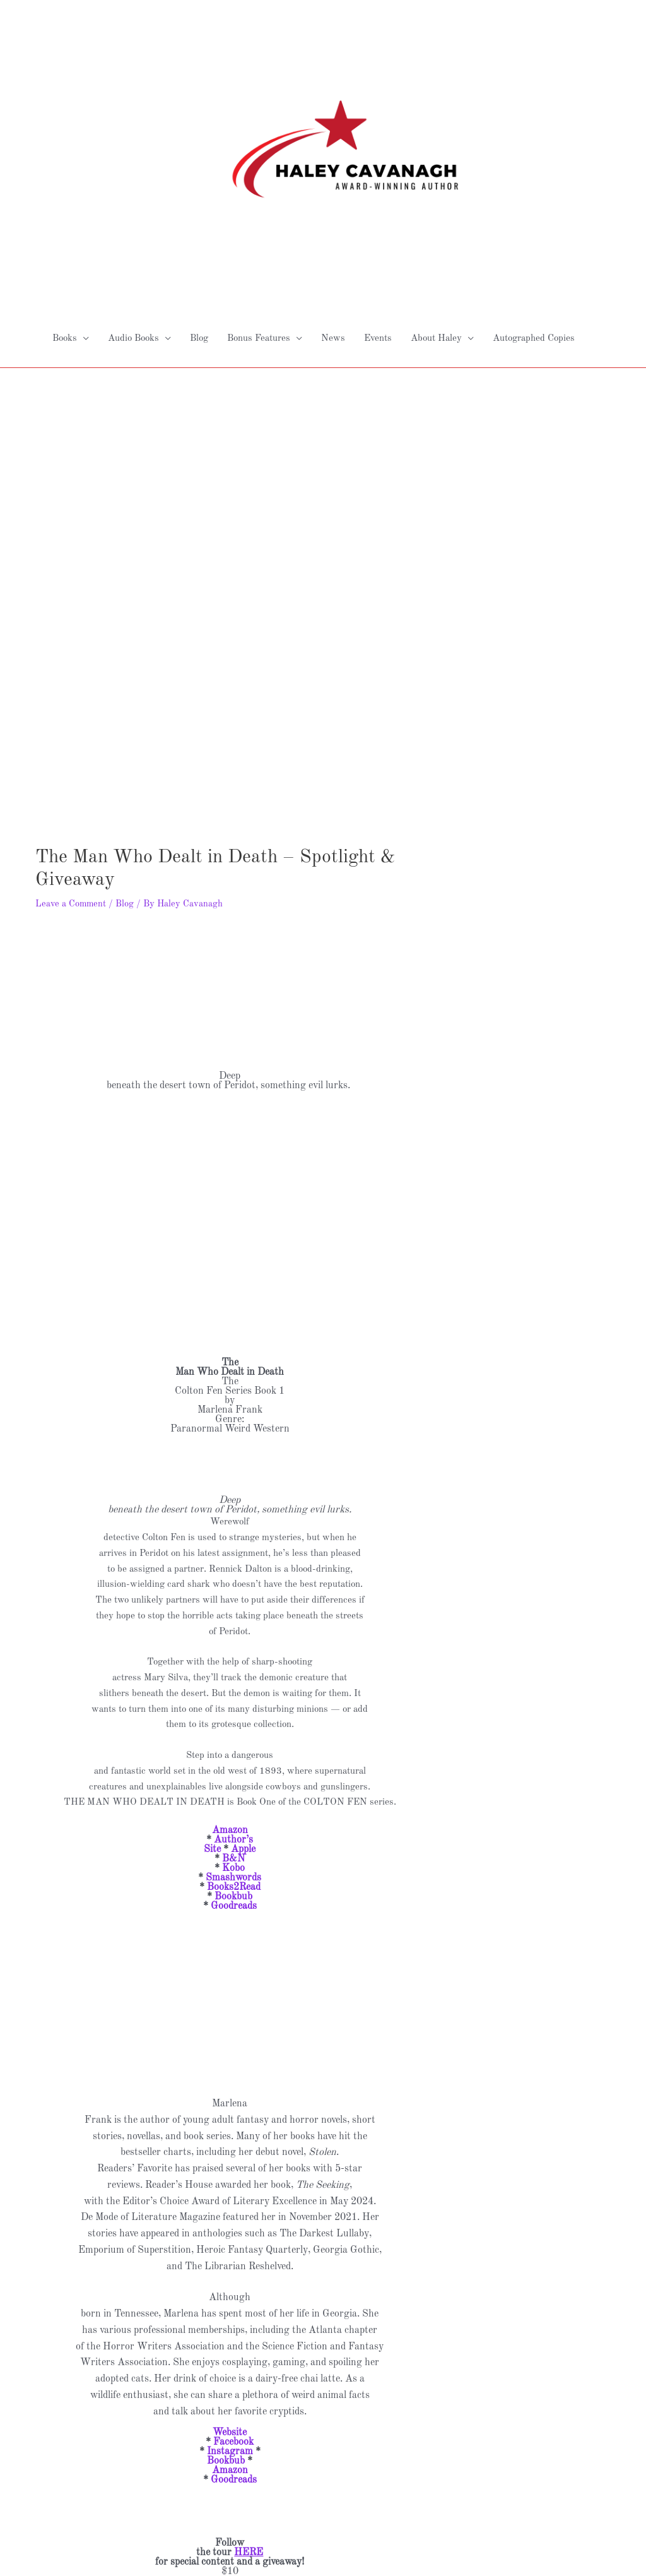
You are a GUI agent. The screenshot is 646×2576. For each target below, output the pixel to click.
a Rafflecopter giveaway (230, 2483)
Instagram (230, 2303)
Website (230, 2284)
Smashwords (233, 1729)
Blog (199, 190)
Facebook (233, 2294)
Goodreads (234, 1758)
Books (64, 190)
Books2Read (234, 1739)
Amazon (230, 1682)
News (333, 190)
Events (378, 190)
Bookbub (233, 1748)
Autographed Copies (534, 190)
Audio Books (133, 190)
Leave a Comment (71, 756)
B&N (233, 1711)
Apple (243, 1701)
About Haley (436, 190)
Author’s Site (228, 1696)
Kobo (233, 1720)
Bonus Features (258, 190)
